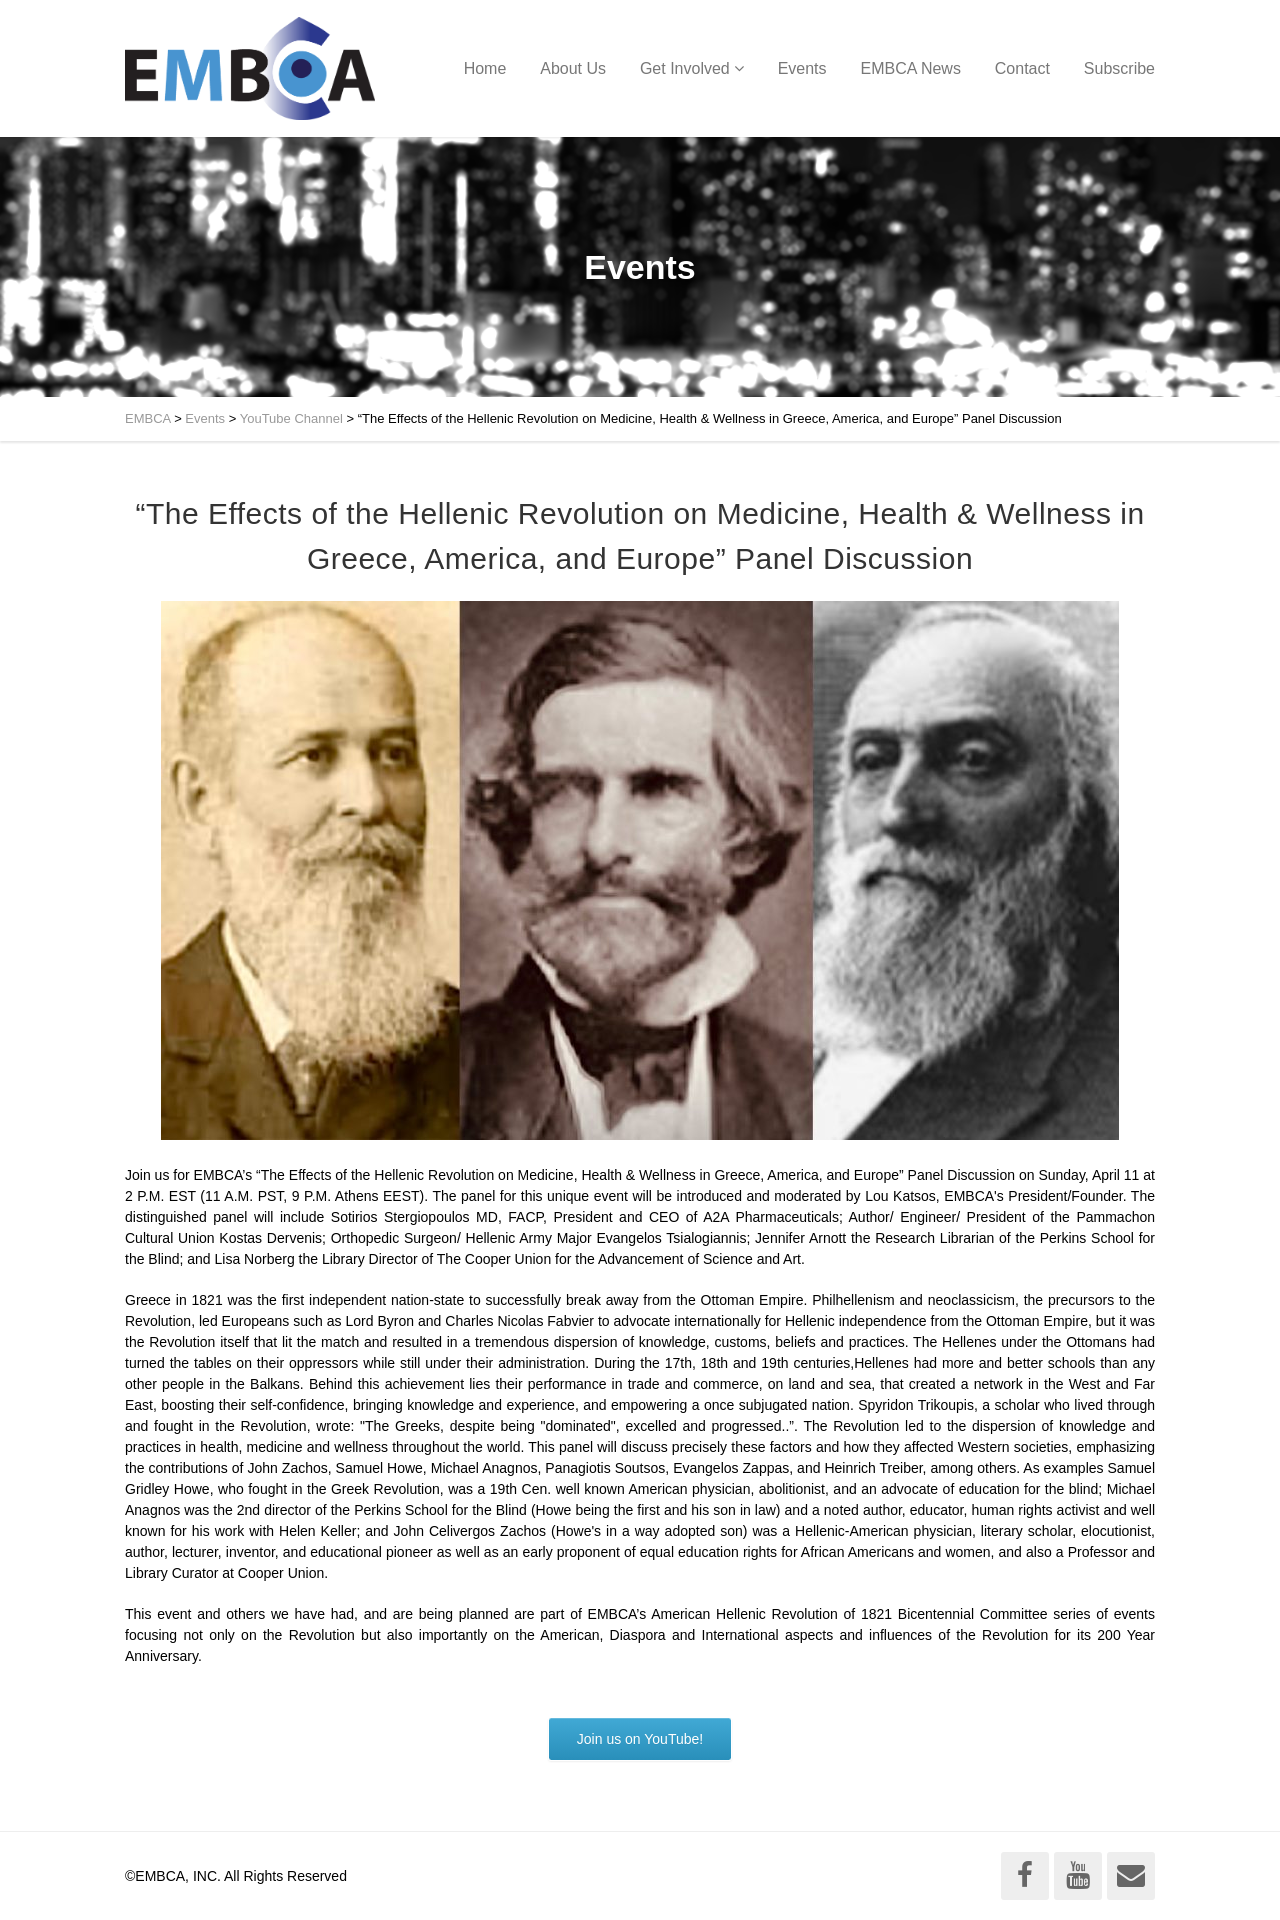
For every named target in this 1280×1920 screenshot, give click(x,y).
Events (802, 68)
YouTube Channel (291, 418)
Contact (1022, 68)
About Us (573, 68)
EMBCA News (910, 68)
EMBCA (148, 418)
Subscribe (1119, 68)
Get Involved (685, 68)
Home (485, 68)
